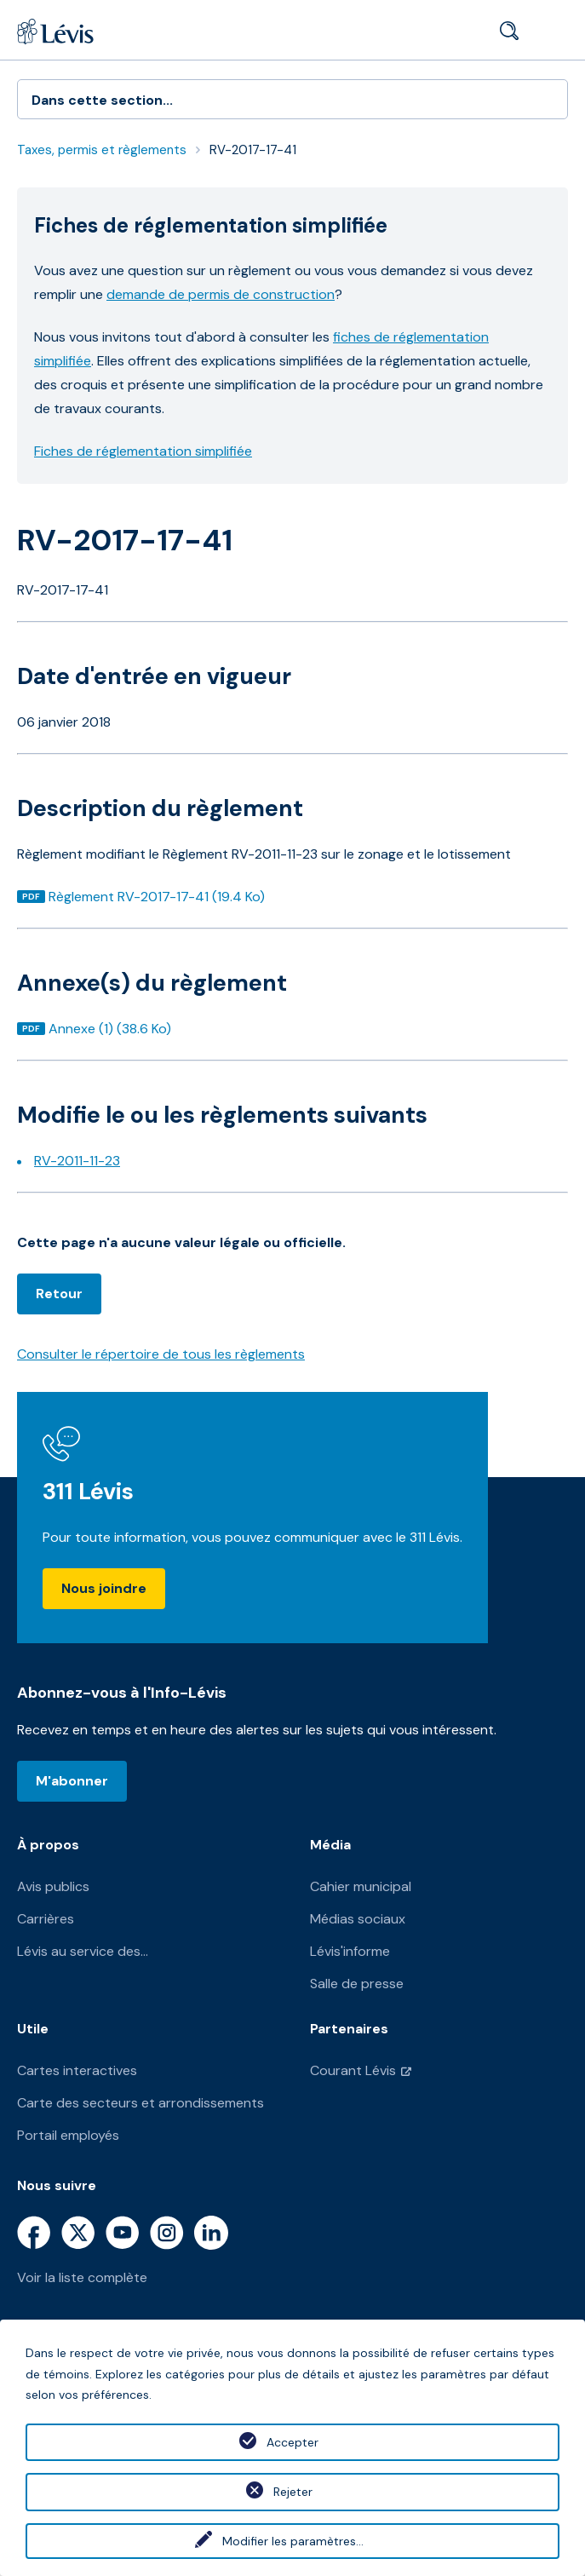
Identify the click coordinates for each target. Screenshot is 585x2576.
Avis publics (53, 1886)
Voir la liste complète (82, 2277)
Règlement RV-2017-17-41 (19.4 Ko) (156, 897)
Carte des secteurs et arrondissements (140, 2103)
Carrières (45, 1919)
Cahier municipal (360, 1886)
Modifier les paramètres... (293, 2541)
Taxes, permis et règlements (101, 149)
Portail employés (68, 2135)
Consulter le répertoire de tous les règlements (161, 1354)
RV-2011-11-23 (77, 1161)
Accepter (292, 2442)
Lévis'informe (350, 1951)
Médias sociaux (357, 1919)
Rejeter (293, 2491)
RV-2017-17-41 (252, 149)
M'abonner (72, 1781)
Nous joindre (103, 1588)
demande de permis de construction (220, 294)
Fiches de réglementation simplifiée (143, 451)
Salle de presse (357, 1983)
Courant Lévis (353, 2070)
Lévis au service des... (82, 1951)
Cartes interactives (77, 2070)
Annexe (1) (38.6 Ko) (109, 1029)
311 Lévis (88, 1491)
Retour (59, 1293)
